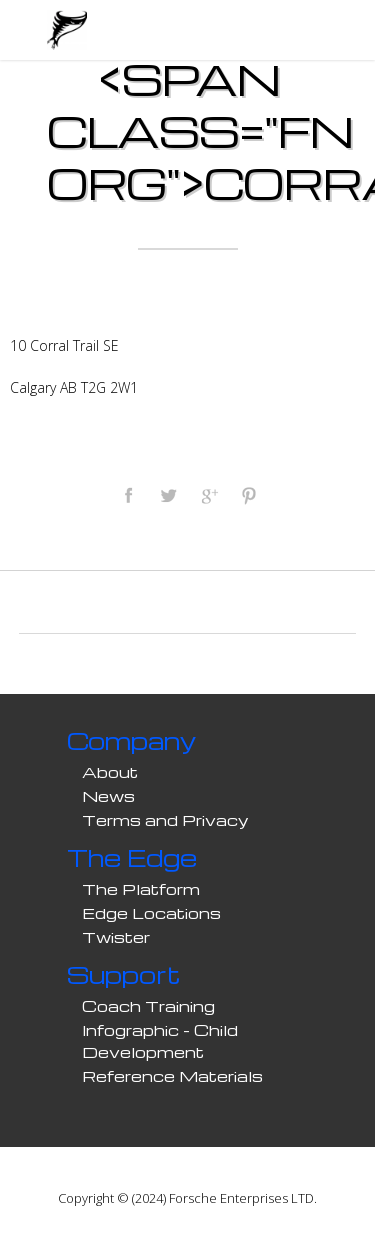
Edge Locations (151, 913)
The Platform (141, 889)
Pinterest (248, 495)
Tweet (168, 495)
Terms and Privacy (165, 820)
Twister (116, 937)
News (108, 796)
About (110, 772)
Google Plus (208, 495)
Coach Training (148, 1006)
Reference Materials (172, 1076)
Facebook (128, 495)
